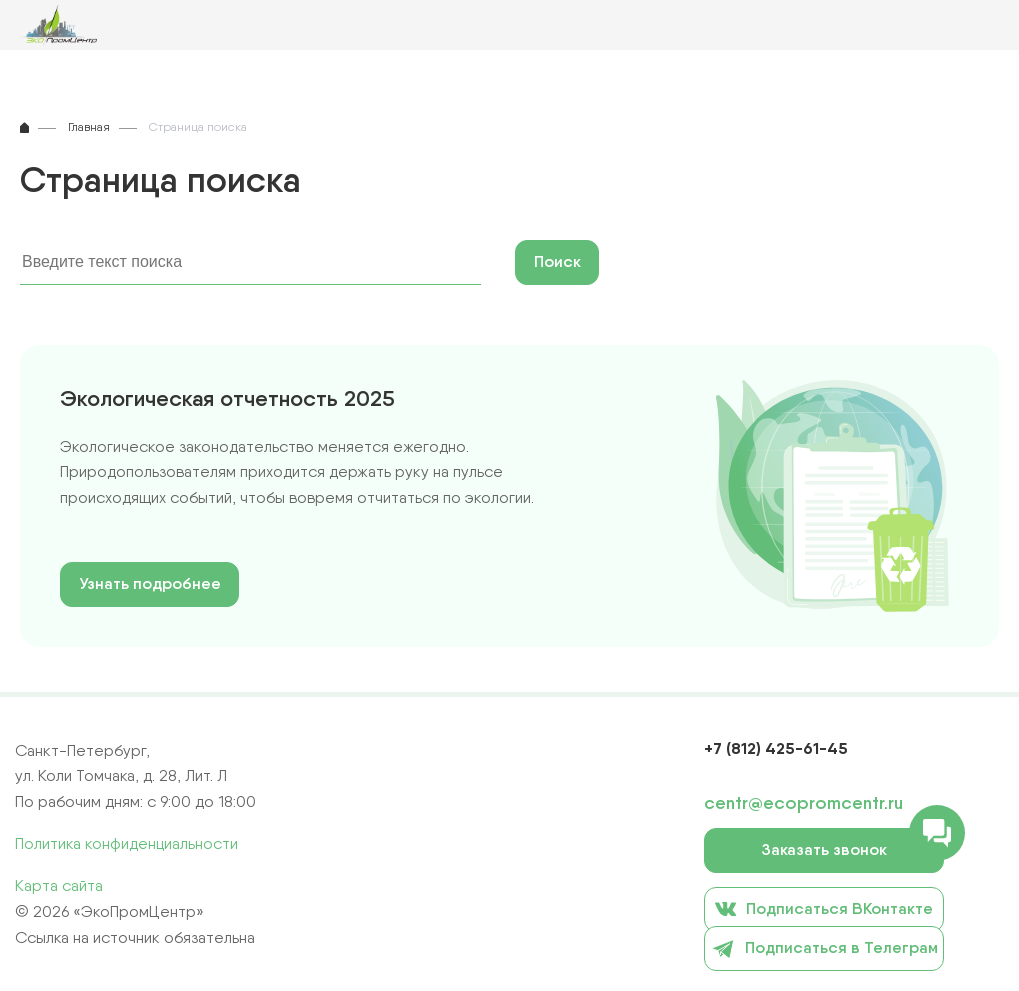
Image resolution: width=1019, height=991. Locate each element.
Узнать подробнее (150, 583)
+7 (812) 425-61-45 (776, 748)
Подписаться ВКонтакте (824, 908)
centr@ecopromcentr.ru (803, 803)
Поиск (557, 261)
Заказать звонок (824, 849)
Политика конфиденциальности (126, 843)
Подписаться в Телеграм (824, 949)
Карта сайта (59, 885)
